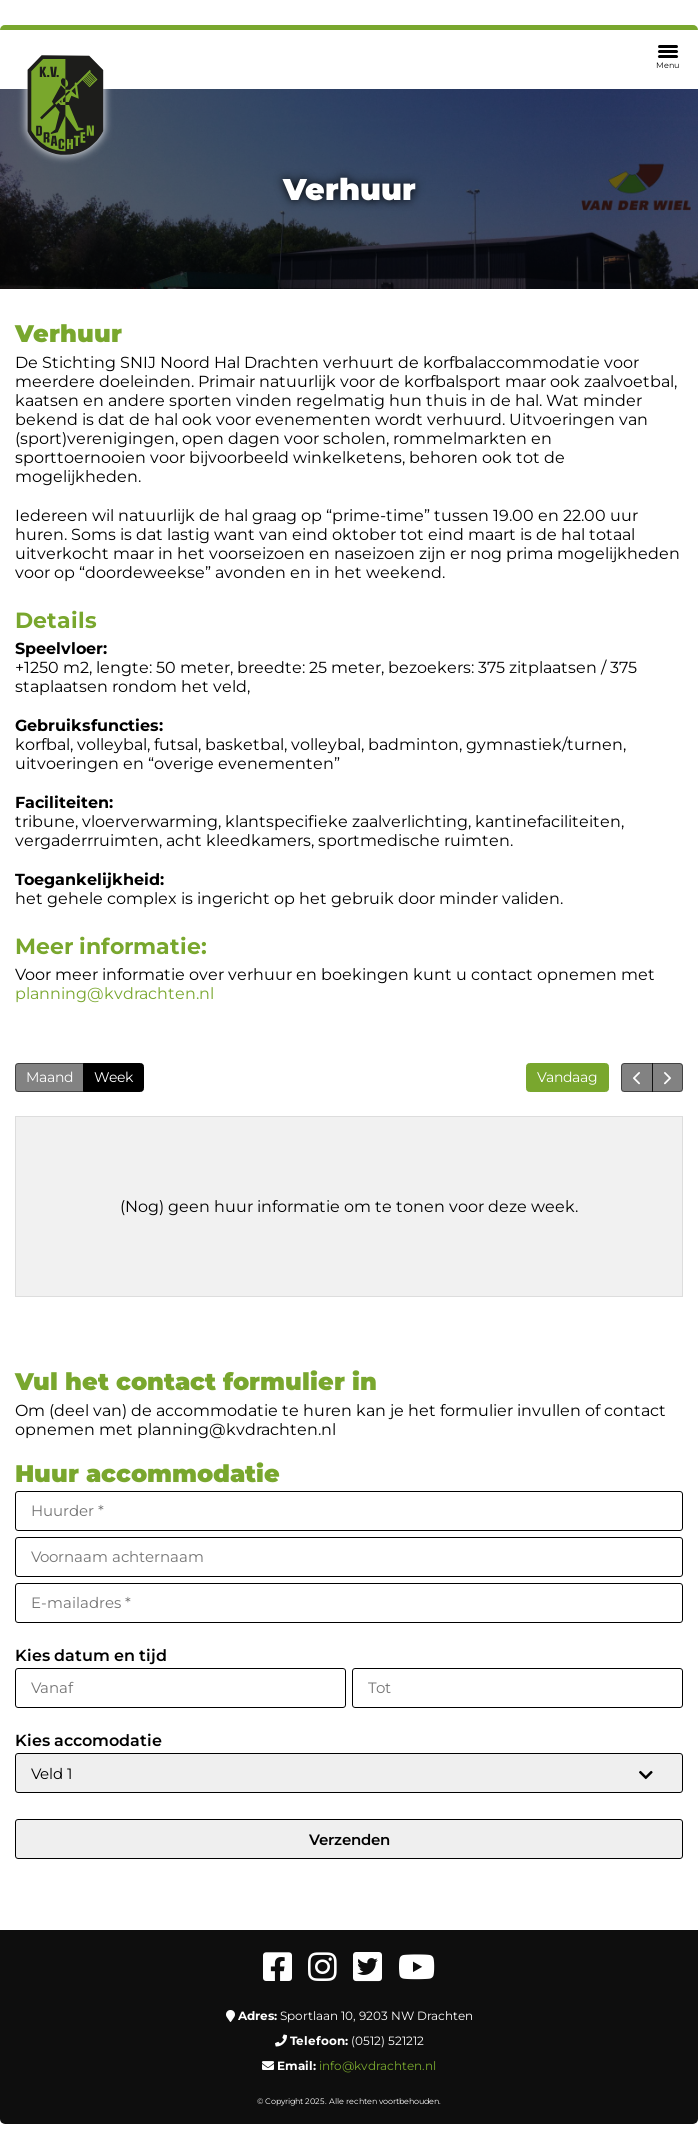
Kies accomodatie (88, 1740)
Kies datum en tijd (91, 1655)
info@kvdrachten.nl (377, 2065)
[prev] (636, 1077)
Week (113, 1077)
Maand (49, 1077)
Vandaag (567, 1077)
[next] (667, 1077)
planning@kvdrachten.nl (114, 993)
